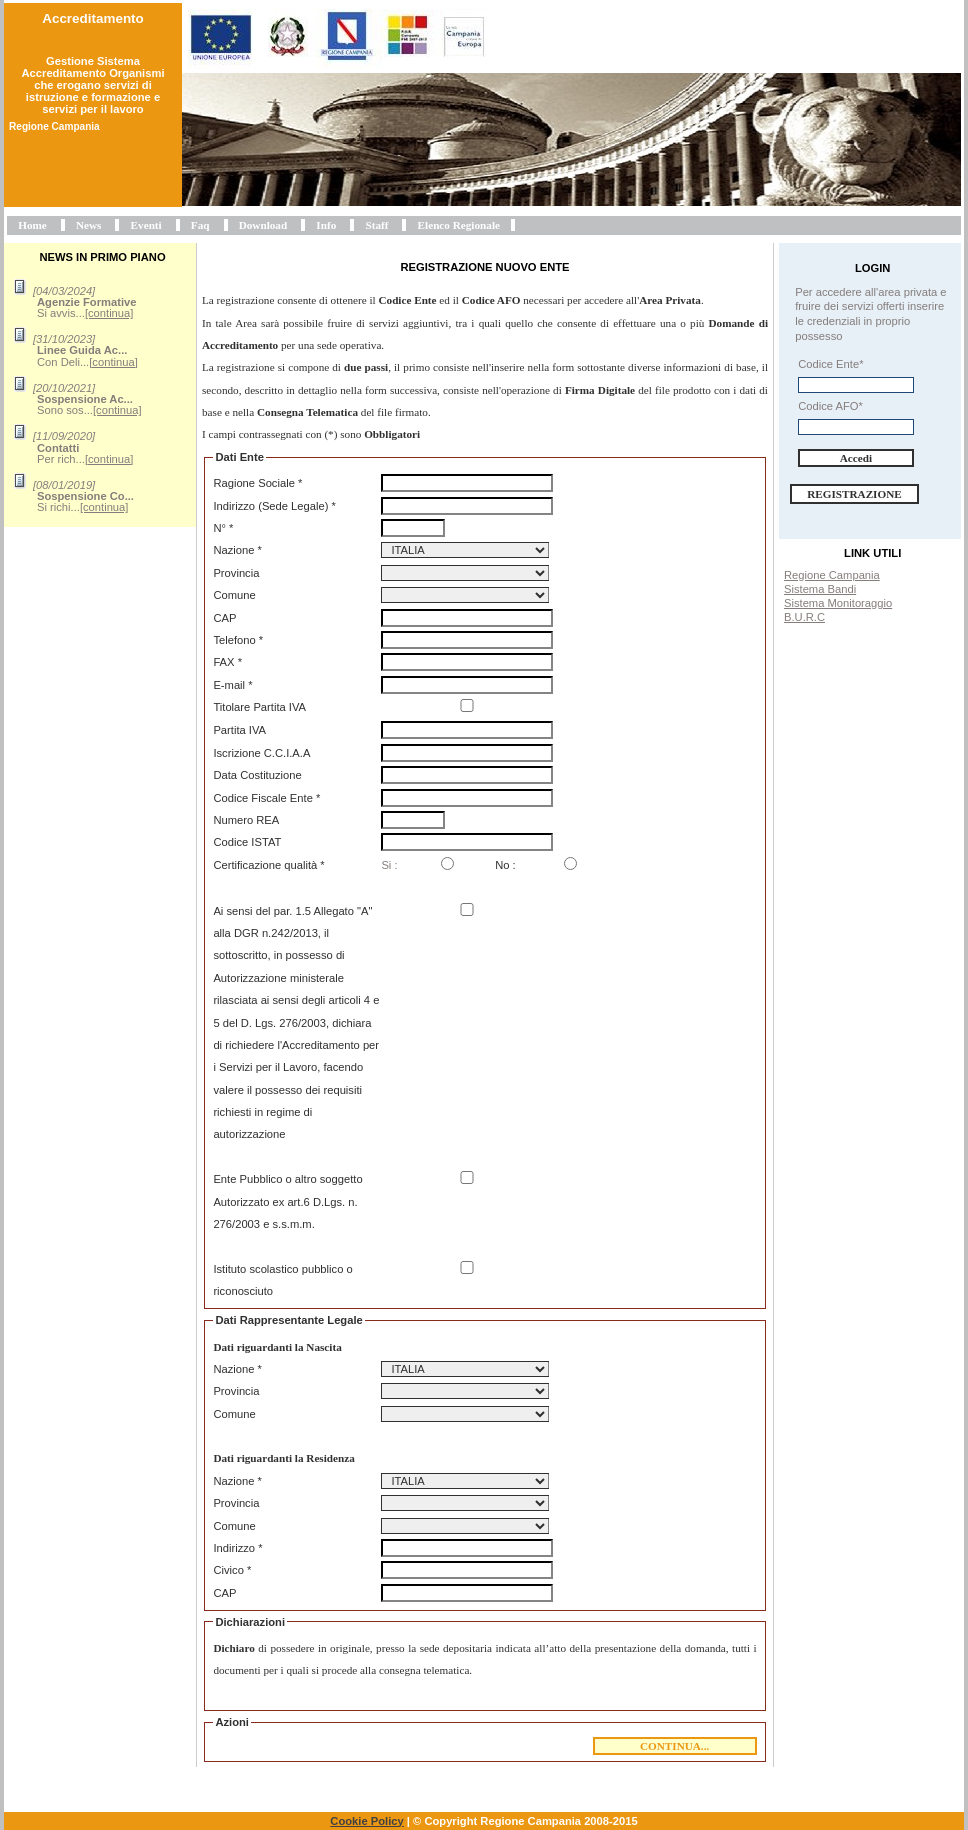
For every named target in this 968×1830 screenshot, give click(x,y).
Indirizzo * (237, 1548)
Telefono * (238, 640)
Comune (234, 595)
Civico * (232, 1570)
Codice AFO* (830, 406)
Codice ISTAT (247, 842)
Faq (200, 225)
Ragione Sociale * (257, 483)
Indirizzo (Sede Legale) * (274, 506)
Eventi (146, 225)
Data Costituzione (257, 775)
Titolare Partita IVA (259, 707)
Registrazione (854, 494)
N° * (223, 528)
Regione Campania (832, 575)
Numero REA (246, 820)
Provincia (236, 573)
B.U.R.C (804, 617)
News (88, 225)
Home (32, 225)
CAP (224, 618)
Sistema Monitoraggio (838, 603)
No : (505, 865)
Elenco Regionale (459, 225)
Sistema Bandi (820, 589)
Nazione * (237, 550)
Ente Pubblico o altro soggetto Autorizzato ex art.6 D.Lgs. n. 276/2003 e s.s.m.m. (287, 1201)
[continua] (109, 313)
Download (263, 225)
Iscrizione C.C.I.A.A (261, 753)
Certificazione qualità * (268, 865)
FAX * (227, 662)
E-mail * (232, 685)
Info (326, 225)
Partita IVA (239, 730)
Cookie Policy (366, 1821)
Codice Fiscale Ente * (266, 798)
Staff (376, 225)
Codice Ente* (830, 364)
